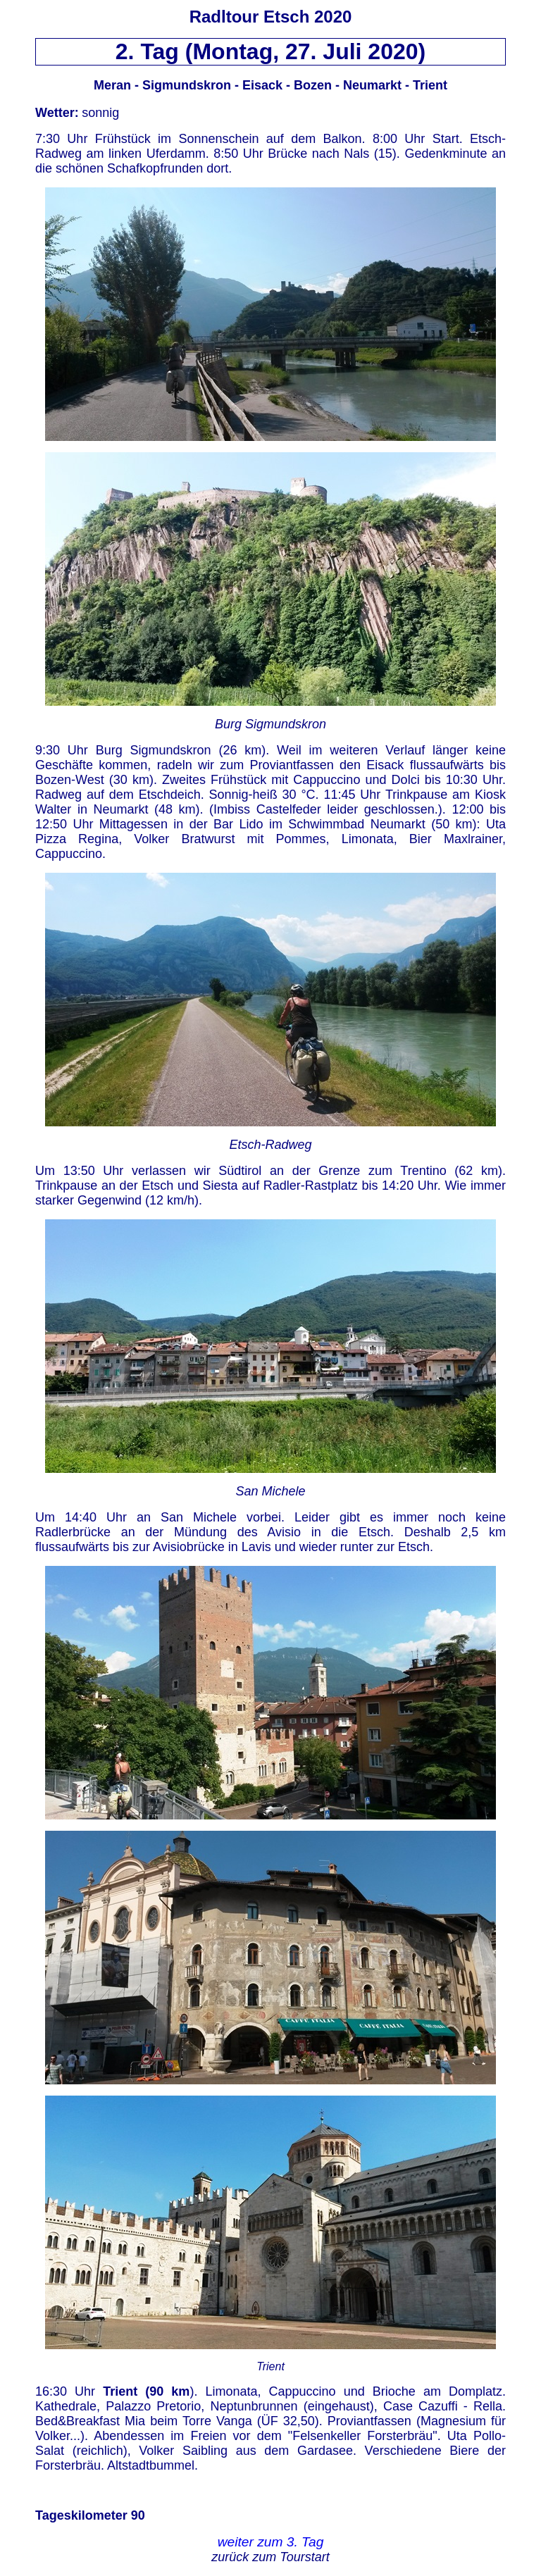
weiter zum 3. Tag (271, 2541)
